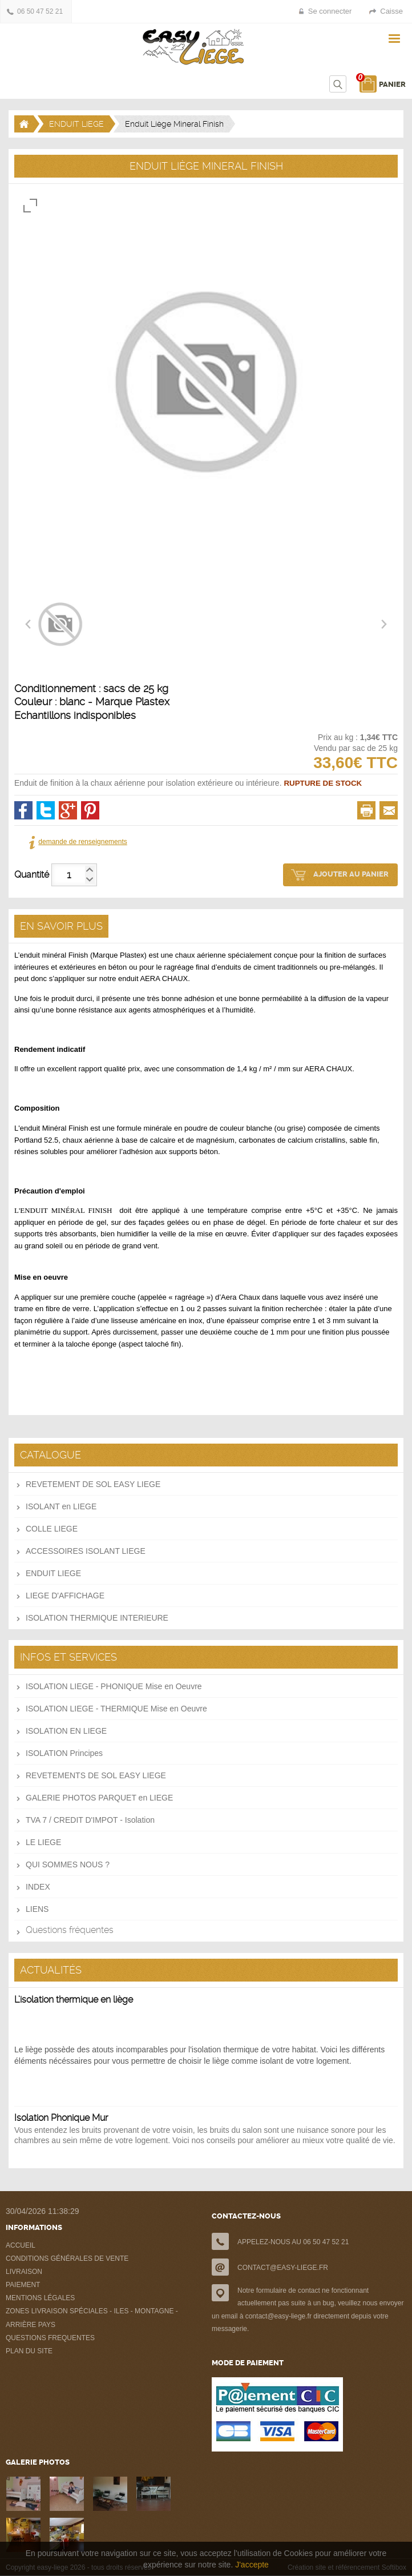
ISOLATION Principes (64, 1753)
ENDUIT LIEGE (76, 123)
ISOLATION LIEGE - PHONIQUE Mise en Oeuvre (114, 1686)
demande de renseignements (82, 842)
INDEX (38, 1886)
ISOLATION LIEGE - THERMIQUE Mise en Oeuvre (116, 1708)
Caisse (391, 11)
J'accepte (252, 2564)
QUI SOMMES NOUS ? (68, 1864)
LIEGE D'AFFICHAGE (65, 1595)
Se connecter (330, 11)
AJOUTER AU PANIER (351, 874)
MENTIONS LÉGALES (40, 2298)
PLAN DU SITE (29, 2351)
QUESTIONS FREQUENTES (50, 2338)
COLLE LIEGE (52, 1528)
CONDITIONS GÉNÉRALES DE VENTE (67, 2258)
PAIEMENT (23, 2285)
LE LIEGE (43, 1842)
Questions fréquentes (70, 1929)
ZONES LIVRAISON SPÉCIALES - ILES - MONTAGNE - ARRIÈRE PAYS (92, 2318)
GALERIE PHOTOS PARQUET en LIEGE (99, 1797)
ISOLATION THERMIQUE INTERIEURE (97, 1617)
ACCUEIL (20, 2245)
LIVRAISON (24, 2272)
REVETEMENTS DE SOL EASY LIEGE (96, 1775)
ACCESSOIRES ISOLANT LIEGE (86, 1551)
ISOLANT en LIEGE (61, 1506)
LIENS (37, 1909)
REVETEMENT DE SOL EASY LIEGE (93, 1484)
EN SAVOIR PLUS (61, 926)
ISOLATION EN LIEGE (66, 1730)
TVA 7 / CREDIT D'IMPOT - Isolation (90, 1820)
